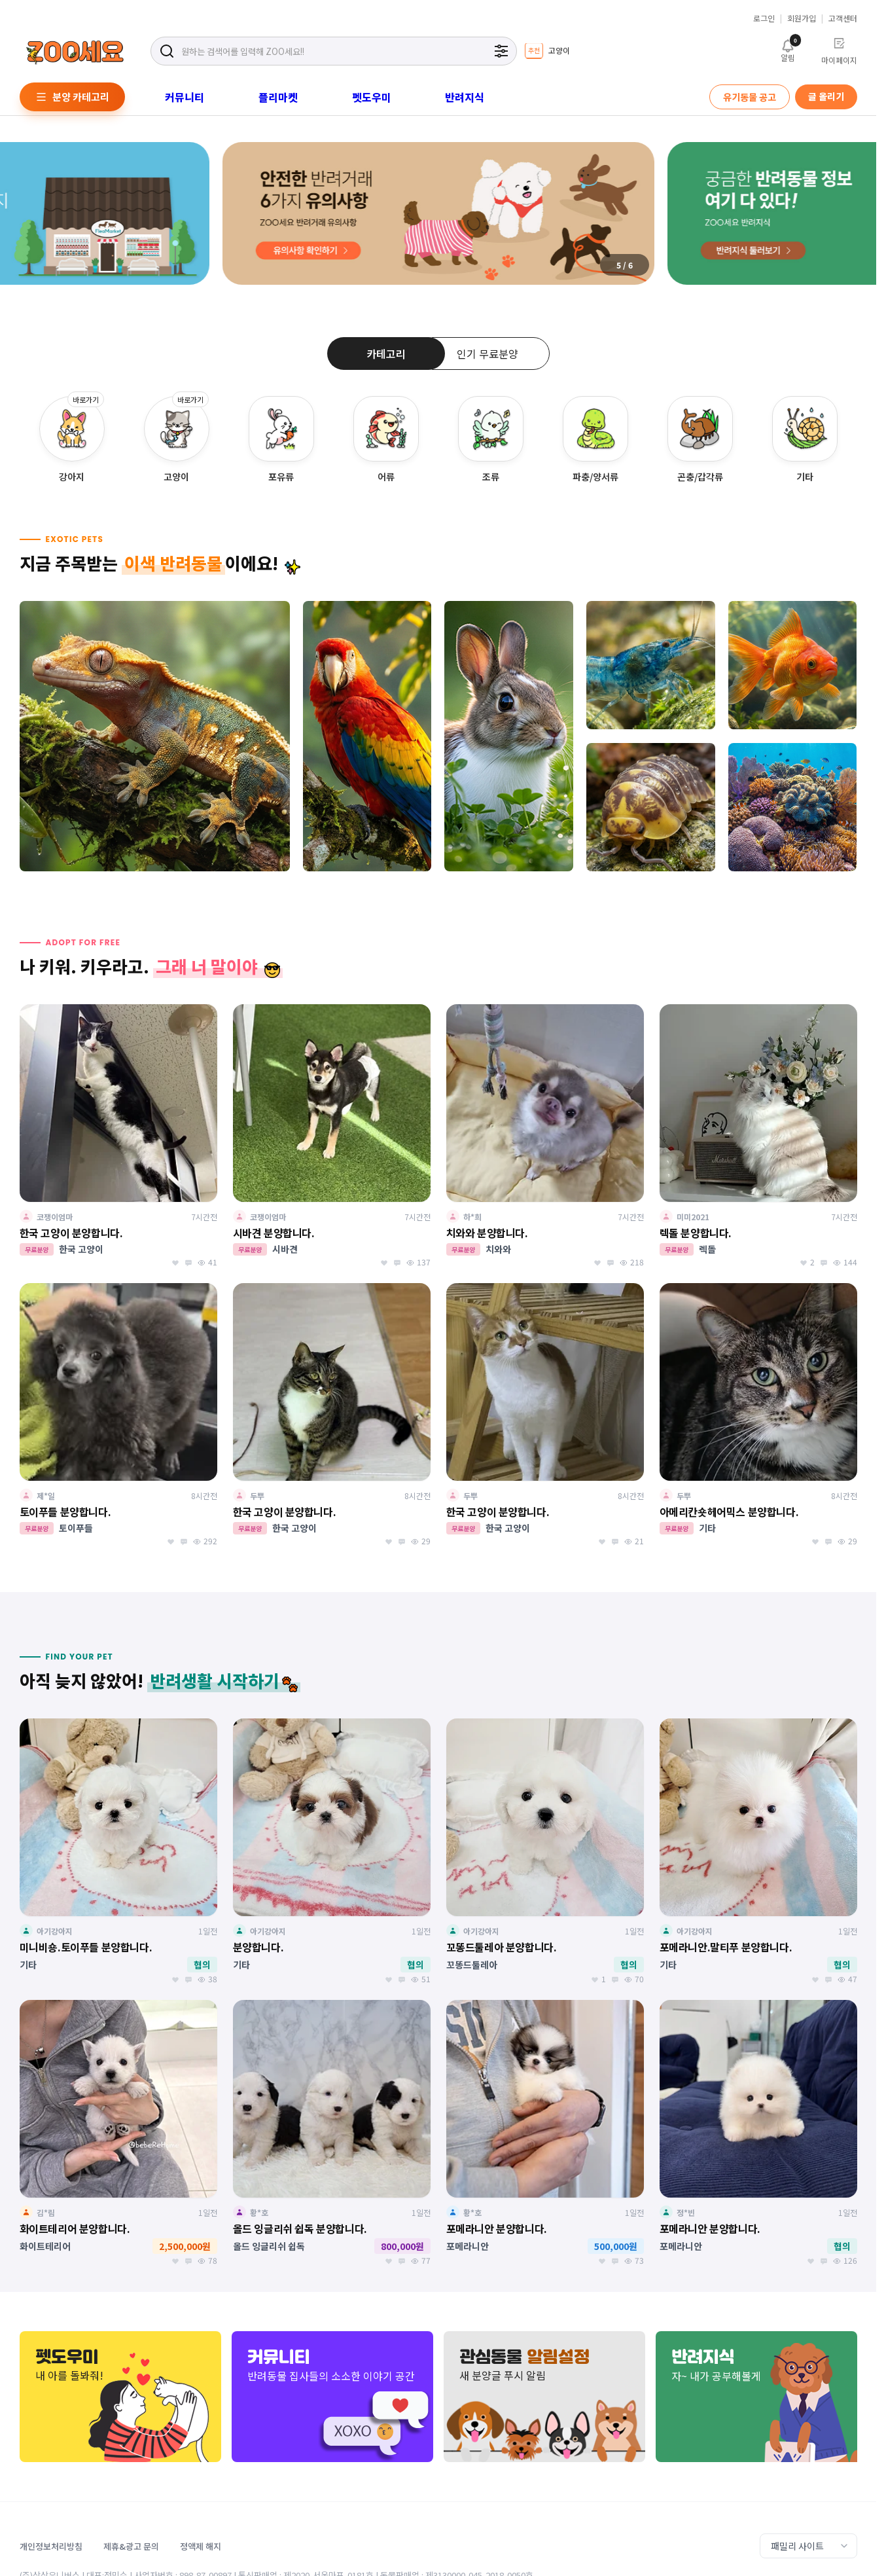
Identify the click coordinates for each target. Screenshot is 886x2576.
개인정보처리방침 (51, 2546)
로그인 (764, 18)
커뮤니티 (184, 97)
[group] (547, 51)
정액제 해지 (200, 2546)
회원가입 (801, 18)
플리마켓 (278, 97)
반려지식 (464, 97)
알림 (788, 50)
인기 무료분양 (487, 353)
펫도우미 (371, 97)
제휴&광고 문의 (131, 2546)
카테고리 (386, 353)
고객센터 (842, 18)
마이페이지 (839, 51)
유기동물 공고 (749, 96)
